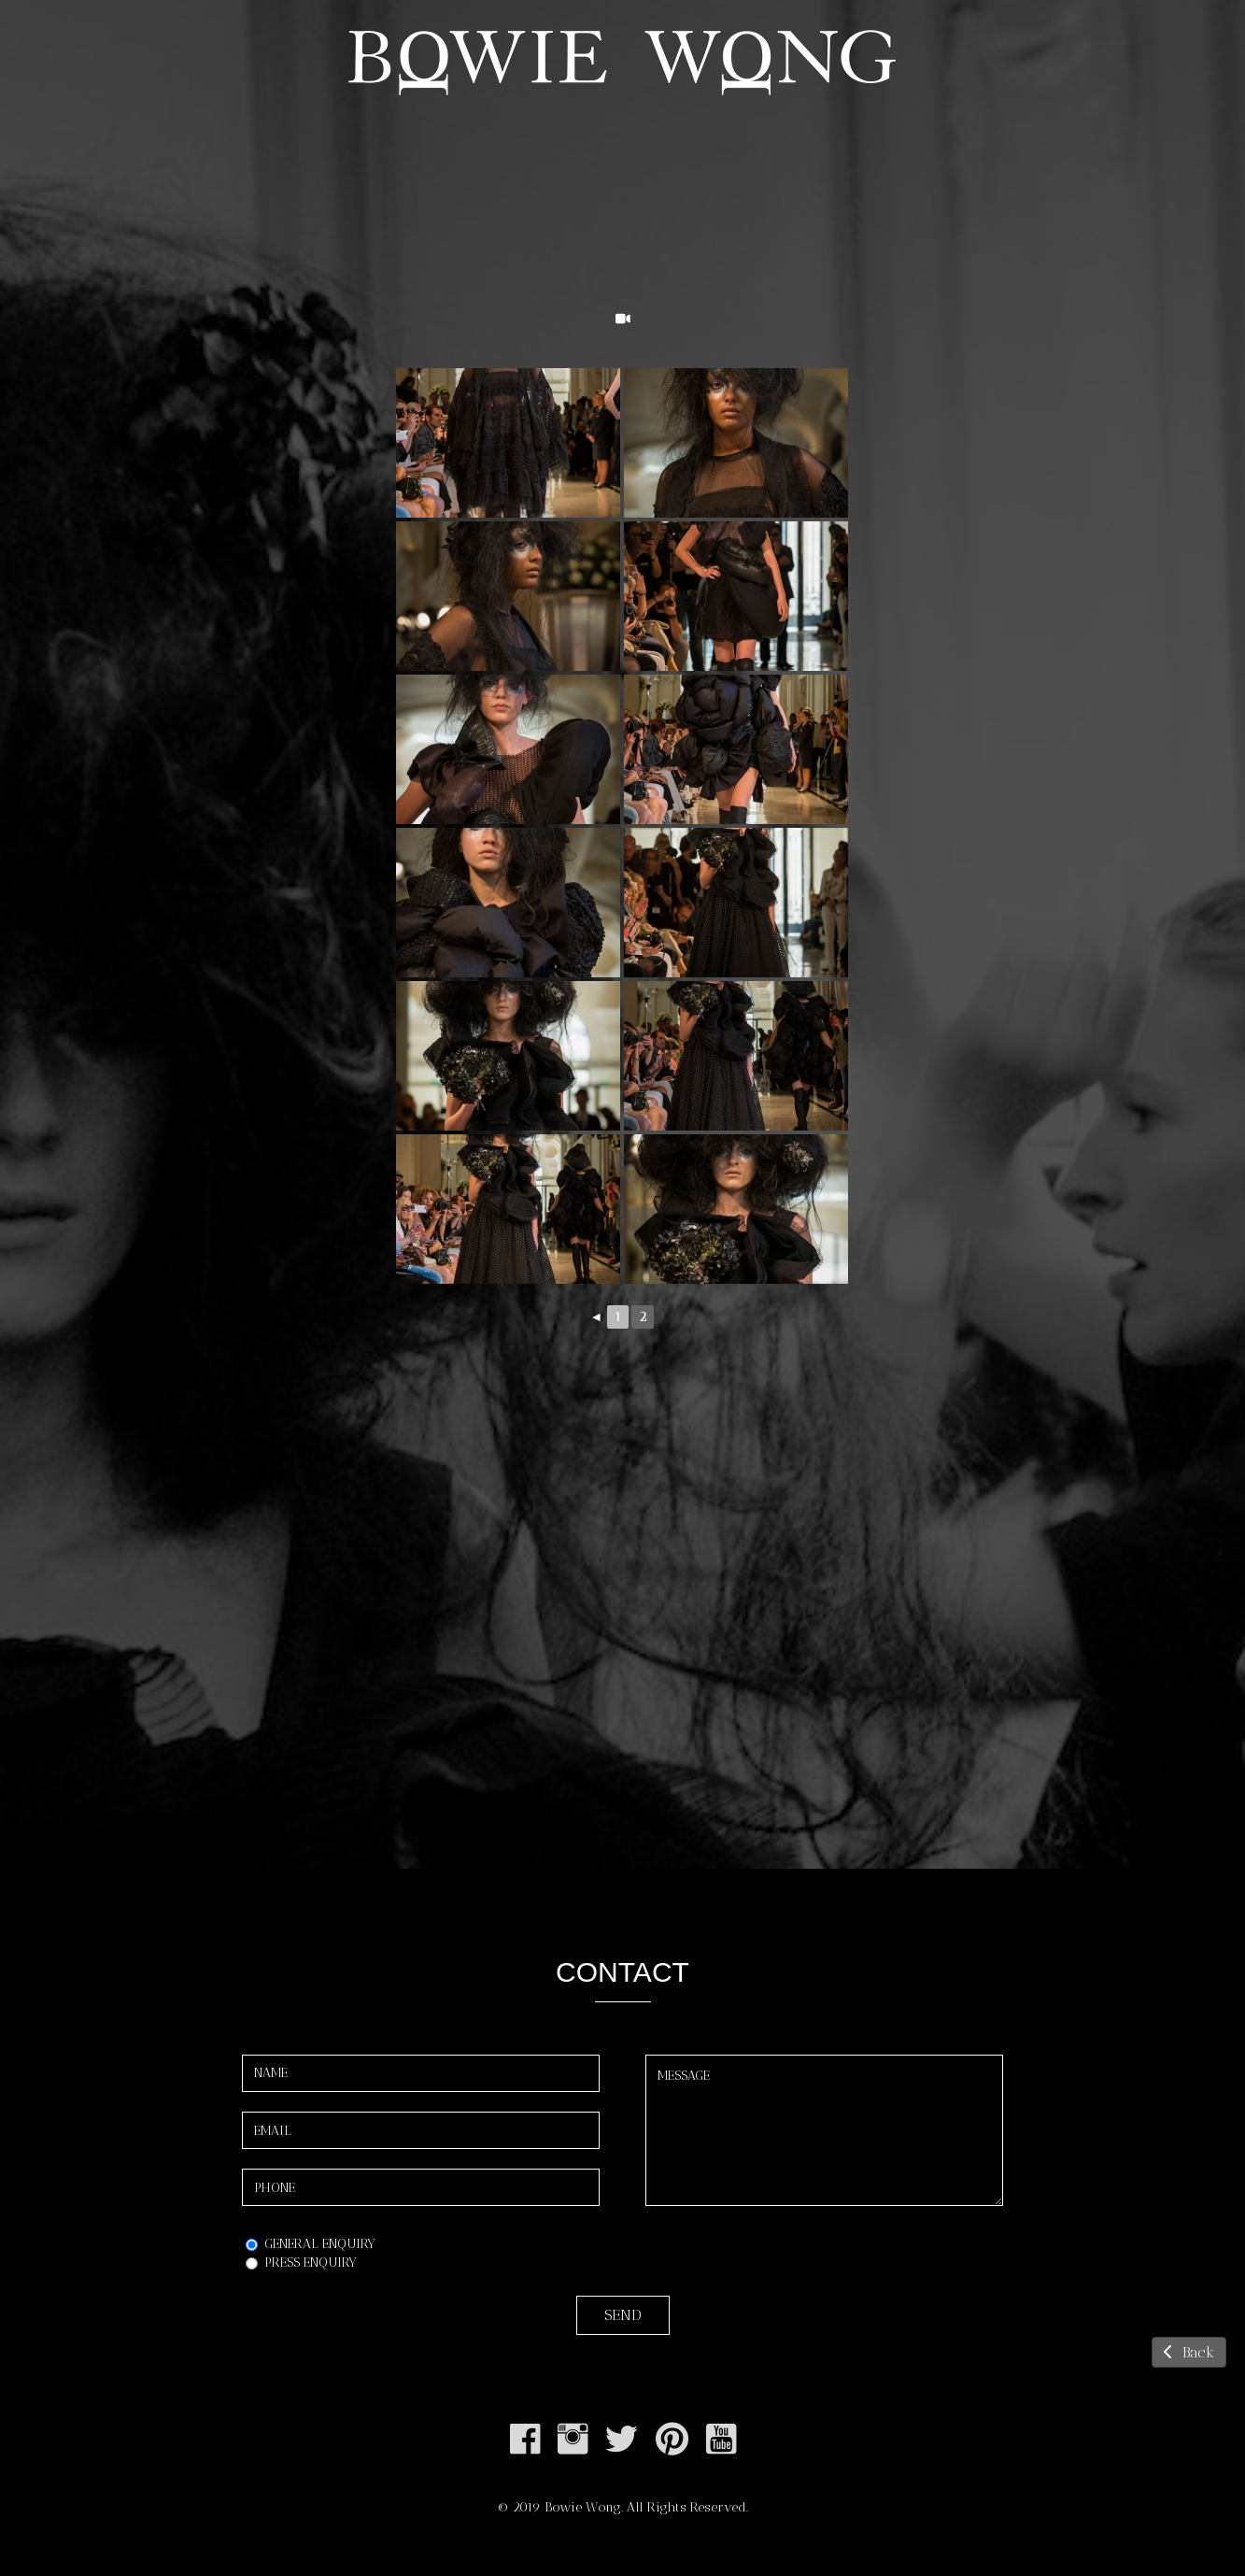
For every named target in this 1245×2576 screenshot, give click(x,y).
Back (1189, 2352)
